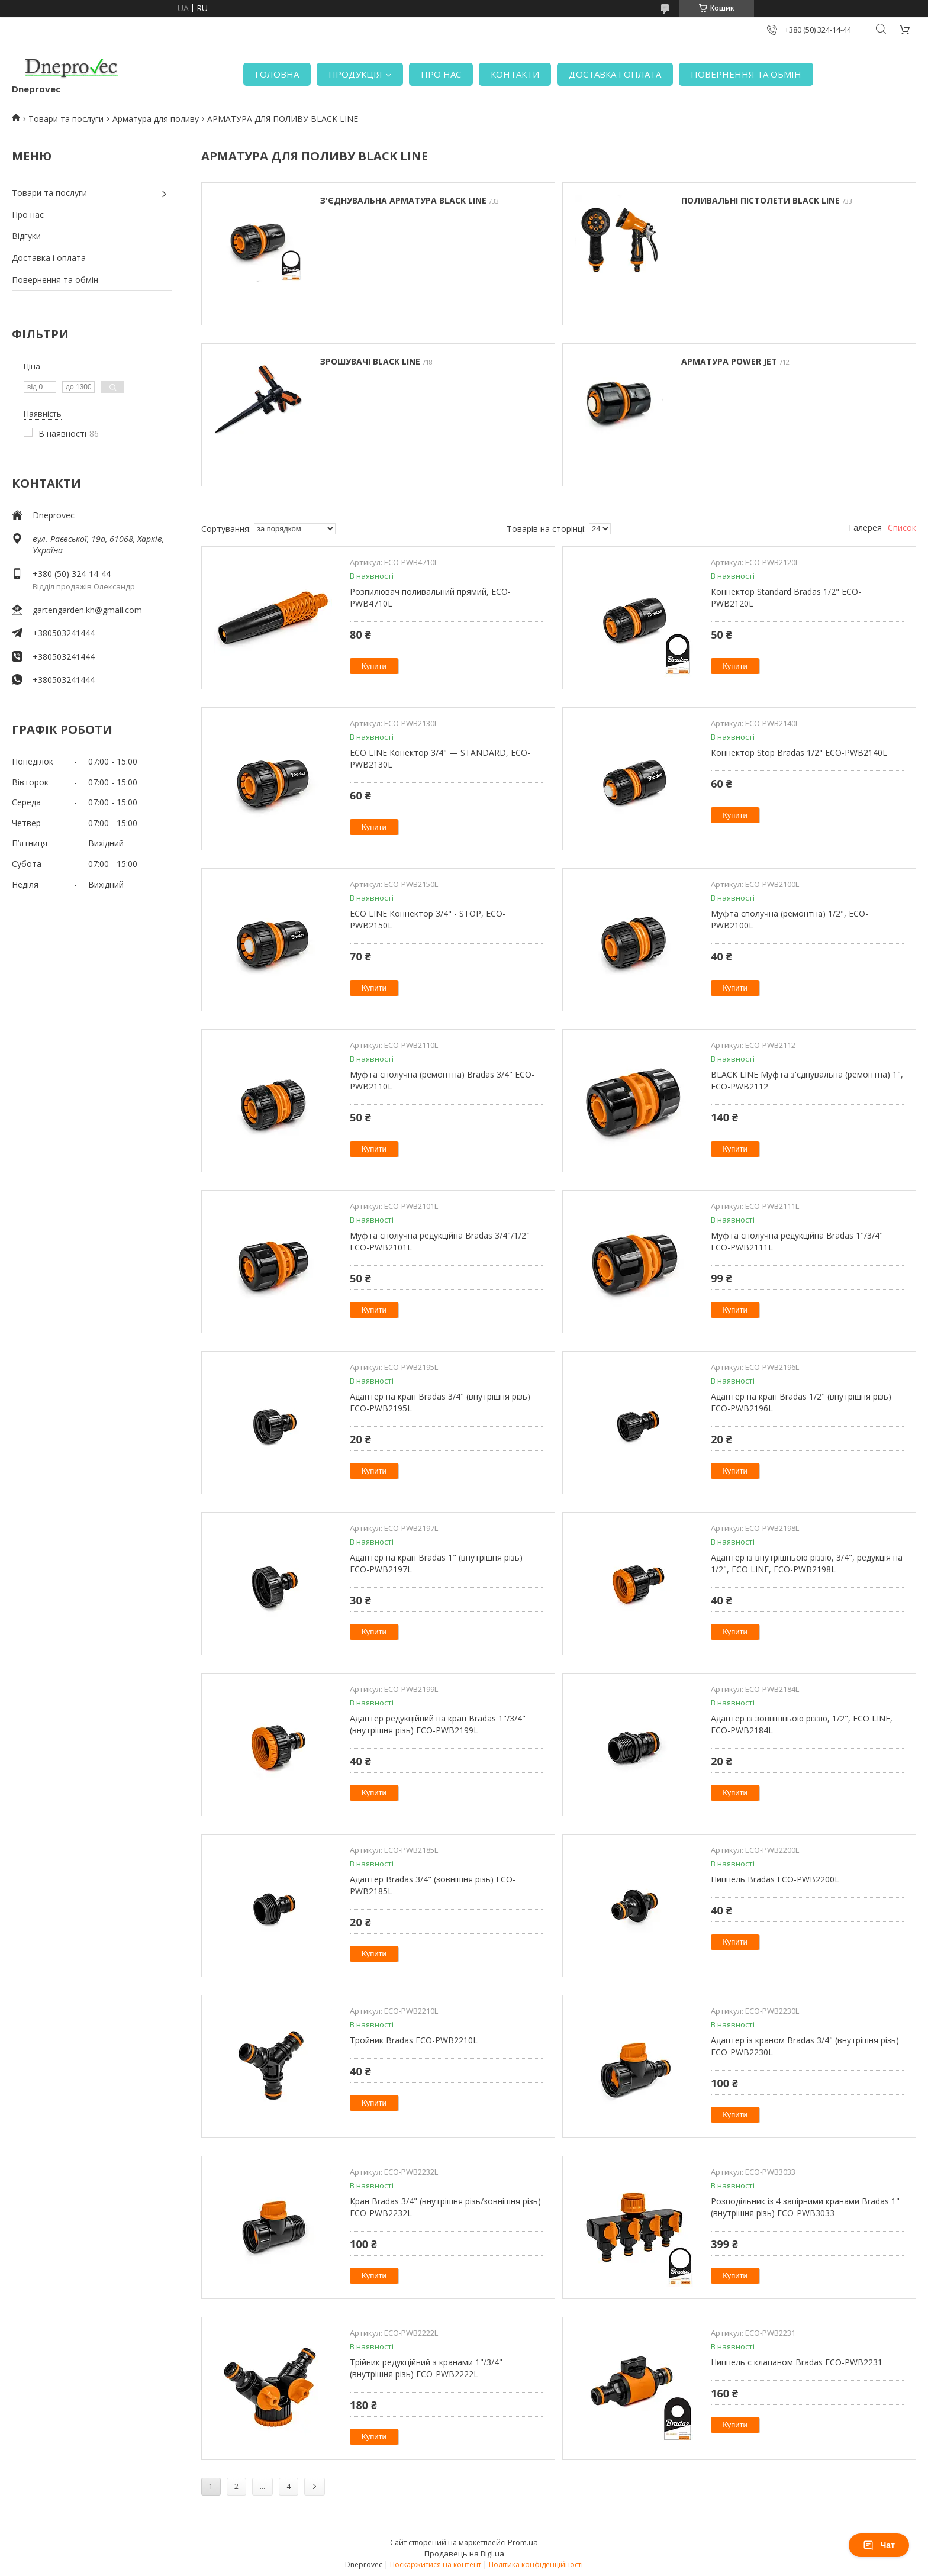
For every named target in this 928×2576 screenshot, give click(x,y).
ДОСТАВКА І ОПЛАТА (615, 74)
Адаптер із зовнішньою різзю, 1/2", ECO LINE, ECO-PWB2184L (801, 1724)
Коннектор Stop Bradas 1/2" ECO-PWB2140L (799, 752)
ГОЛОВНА (277, 74)
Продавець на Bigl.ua (464, 2553)
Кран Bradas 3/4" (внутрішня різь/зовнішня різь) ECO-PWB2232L (445, 2207)
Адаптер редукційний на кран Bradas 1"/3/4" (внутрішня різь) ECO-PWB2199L (438, 1724)
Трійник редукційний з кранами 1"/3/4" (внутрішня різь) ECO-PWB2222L (426, 2368)
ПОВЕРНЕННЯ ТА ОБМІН (746, 74)
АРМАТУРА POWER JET (729, 361)
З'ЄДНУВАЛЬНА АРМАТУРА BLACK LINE (403, 200)
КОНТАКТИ (515, 74)
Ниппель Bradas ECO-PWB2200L (775, 1879)
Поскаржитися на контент (435, 2564)
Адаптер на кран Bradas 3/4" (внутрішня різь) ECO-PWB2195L (440, 1402)
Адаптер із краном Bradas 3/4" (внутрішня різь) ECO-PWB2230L (805, 2046)
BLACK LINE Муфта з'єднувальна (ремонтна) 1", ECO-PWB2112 (807, 1080)
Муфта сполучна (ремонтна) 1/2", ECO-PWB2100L (789, 919)
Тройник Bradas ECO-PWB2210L (414, 2040)
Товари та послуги (66, 118)
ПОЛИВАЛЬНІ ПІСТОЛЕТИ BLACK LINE (760, 200)
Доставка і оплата (49, 257)
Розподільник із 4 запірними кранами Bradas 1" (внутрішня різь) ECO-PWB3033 (805, 2207)
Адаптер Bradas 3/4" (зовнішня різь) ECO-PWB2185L (432, 1885)
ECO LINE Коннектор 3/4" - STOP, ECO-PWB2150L (427, 919)
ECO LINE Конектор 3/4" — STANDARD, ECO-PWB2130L (440, 758)
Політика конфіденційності (536, 2564)
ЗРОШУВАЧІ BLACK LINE (370, 361)
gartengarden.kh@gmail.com (87, 609)
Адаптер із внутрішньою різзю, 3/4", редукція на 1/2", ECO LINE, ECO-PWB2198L (807, 1563)
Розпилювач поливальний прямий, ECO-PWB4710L (430, 597)
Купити (374, 666)
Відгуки (26, 235)
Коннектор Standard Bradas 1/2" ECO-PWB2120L (786, 597)
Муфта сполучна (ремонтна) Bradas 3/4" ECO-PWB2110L (442, 1080)
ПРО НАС (441, 74)
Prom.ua (523, 2542)
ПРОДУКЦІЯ (355, 74)
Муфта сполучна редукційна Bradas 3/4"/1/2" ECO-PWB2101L (440, 1241)
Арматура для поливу (155, 118)
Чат (879, 2545)
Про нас (28, 214)
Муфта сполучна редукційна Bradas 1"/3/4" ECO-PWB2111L (797, 1241)
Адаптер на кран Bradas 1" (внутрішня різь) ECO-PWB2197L (436, 1563)
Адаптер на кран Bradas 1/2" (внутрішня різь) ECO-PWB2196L (801, 1402)
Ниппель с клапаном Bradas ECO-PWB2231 (796, 2362)
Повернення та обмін (55, 279)
